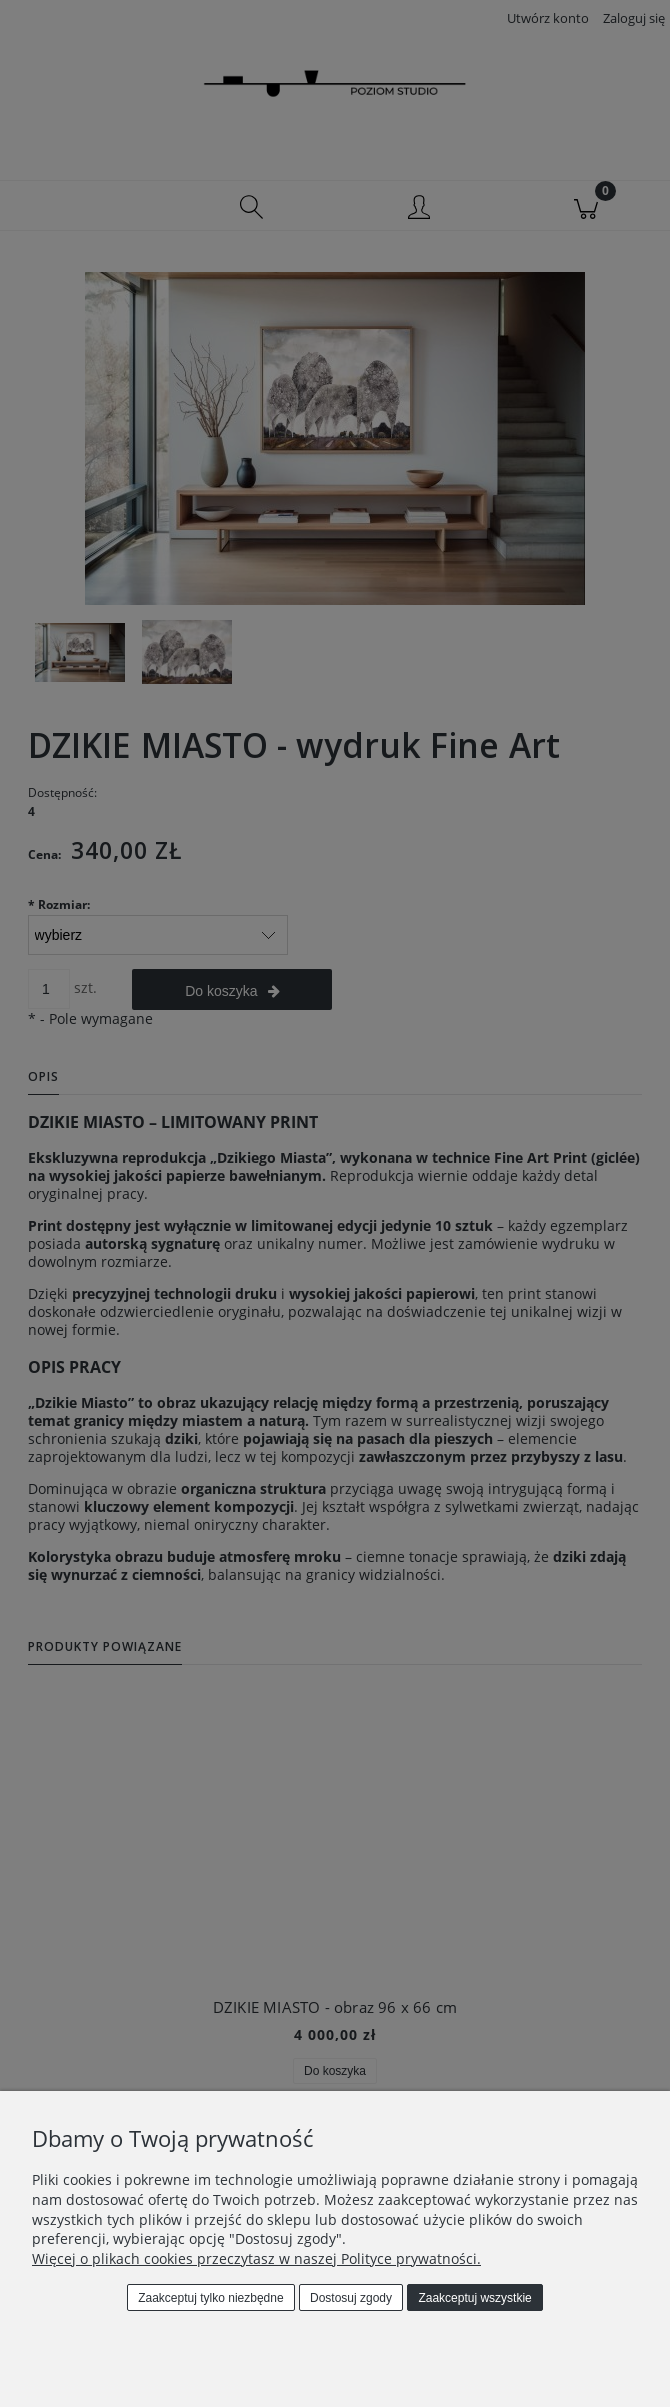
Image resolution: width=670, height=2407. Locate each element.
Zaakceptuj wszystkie (474, 2298)
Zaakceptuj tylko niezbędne (210, 2298)
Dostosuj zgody (351, 2298)
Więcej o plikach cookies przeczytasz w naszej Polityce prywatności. (256, 2258)
